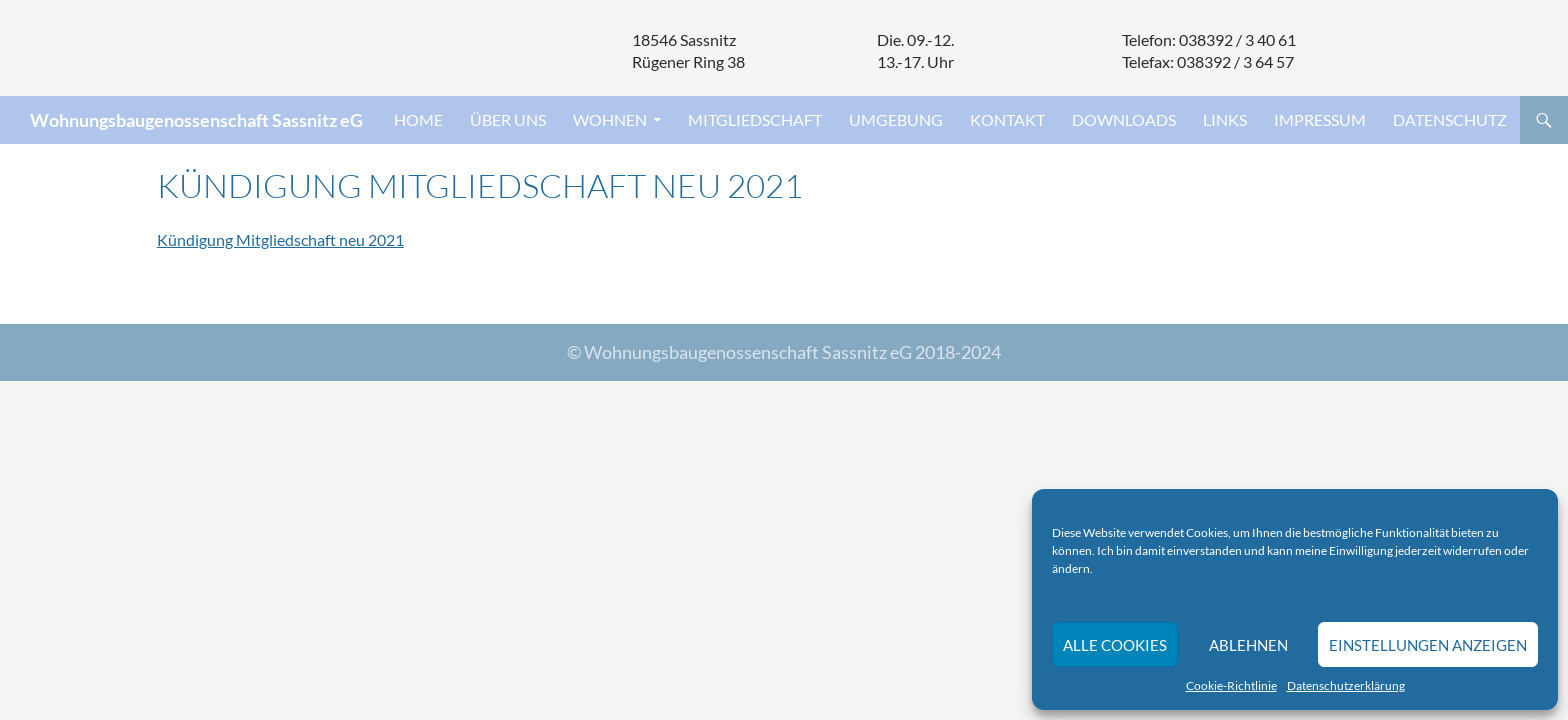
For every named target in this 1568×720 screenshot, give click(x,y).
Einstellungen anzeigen (1428, 645)
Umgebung (896, 119)
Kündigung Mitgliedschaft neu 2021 (280, 239)
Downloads (1124, 119)
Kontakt (1007, 119)
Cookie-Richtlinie (1231, 685)
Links (1225, 119)
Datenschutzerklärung (1346, 685)
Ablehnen (1248, 645)
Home (418, 119)
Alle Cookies (1115, 645)
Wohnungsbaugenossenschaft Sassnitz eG (196, 120)
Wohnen (610, 119)
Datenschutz (1450, 119)
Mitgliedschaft (755, 119)
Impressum (1320, 119)
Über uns (508, 119)
